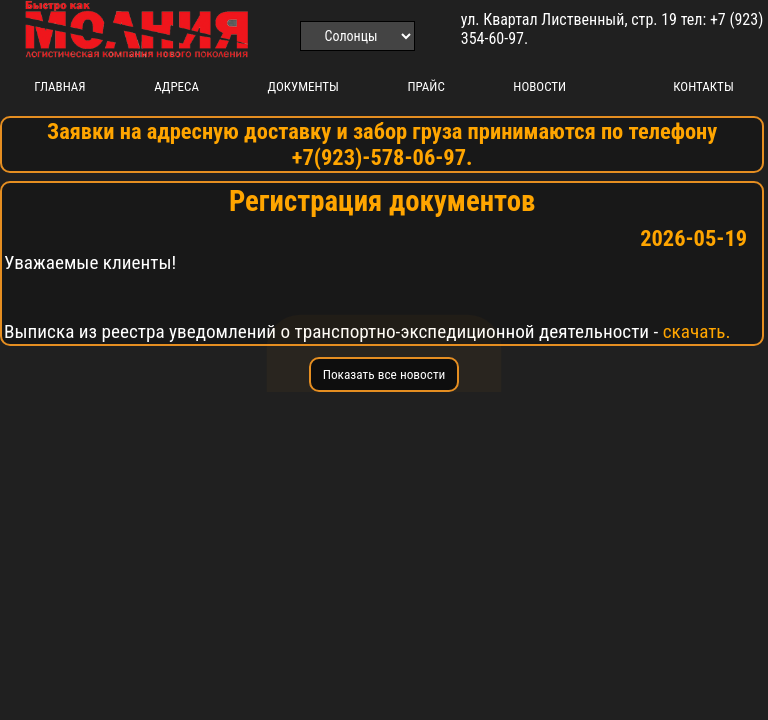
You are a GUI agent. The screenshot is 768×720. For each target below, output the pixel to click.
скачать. (697, 331)
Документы (303, 86)
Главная (59, 86)
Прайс (425, 86)
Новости (539, 86)
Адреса (176, 86)
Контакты (703, 86)
